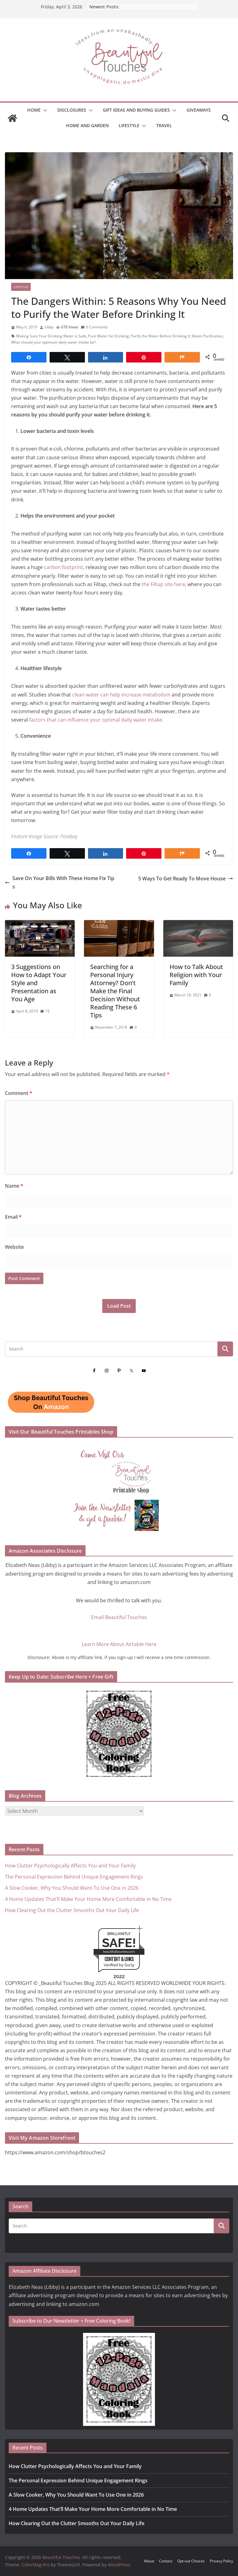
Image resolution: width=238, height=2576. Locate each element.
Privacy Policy (221, 2561)
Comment (18, 1093)
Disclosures (71, 110)
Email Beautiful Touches (119, 1617)
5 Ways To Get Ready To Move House (185, 878)
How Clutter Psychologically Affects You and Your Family (70, 1865)
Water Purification (207, 336)
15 (47, 1011)
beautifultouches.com (119, 1951)
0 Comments (94, 327)
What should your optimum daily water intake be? (53, 342)
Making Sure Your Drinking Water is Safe (51, 336)
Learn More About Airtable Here (119, 1644)
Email (13, 1216)
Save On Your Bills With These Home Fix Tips (59, 882)
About (149, 2561)
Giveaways (199, 110)
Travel (164, 125)
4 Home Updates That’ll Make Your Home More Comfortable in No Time (88, 1899)
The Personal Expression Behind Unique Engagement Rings (74, 1876)
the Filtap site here (163, 584)
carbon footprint (63, 567)
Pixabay (68, 836)
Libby (49, 327)
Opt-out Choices (191, 2561)
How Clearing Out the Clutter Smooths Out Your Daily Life (72, 1910)
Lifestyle (129, 125)
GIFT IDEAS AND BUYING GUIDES (136, 110)
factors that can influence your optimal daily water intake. (96, 719)
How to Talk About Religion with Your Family (196, 975)
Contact (165, 2561)
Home (34, 110)
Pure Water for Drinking (108, 336)
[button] (44, 110)
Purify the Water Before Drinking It (160, 336)
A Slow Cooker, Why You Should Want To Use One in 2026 (72, 1887)
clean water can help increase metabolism (122, 694)
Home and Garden (87, 125)
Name (14, 1185)
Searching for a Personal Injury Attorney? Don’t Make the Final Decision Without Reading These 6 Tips (115, 991)
